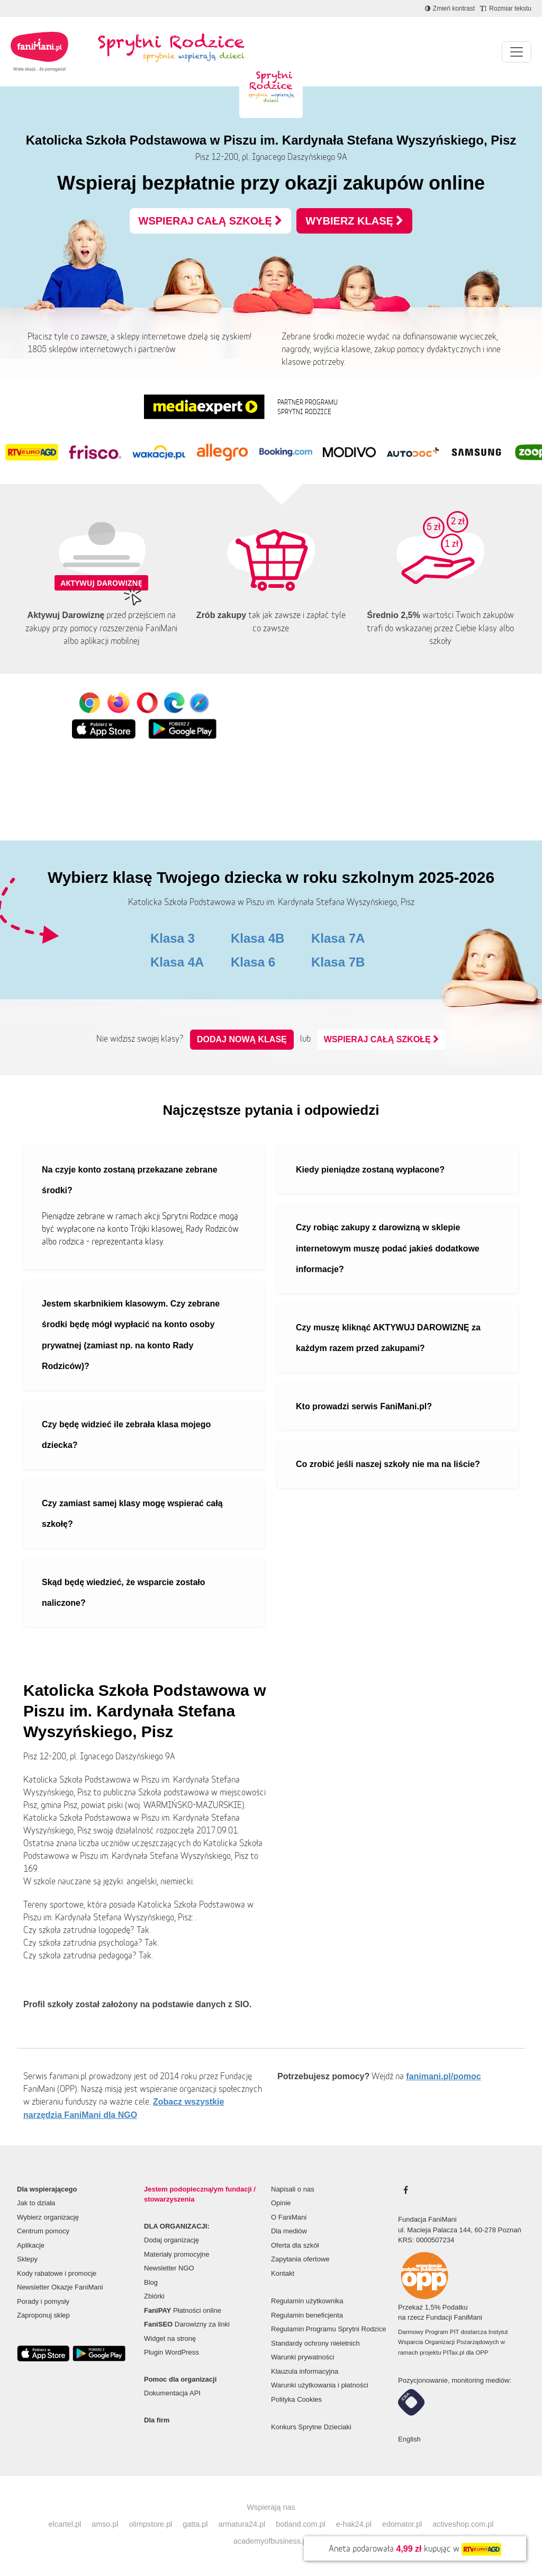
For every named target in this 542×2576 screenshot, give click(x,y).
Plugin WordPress (171, 2352)
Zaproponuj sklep (43, 2315)
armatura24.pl (241, 2524)
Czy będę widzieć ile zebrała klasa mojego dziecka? (126, 1435)
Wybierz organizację (48, 2217)
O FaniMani (288, 2217)
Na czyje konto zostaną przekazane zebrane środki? (130, 1180)
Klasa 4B (257, 938)
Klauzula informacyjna (304, 2371)
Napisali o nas (292, 2189)
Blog (151, 2282)
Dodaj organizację (171, 2240)
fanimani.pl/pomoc (443, 2076)
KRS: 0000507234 (426, 2240)
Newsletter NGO (169, 2268)
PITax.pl (453, 2352)
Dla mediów (289, 2231)
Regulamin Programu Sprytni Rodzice (328, 2329)
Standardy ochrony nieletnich (315, 2343)
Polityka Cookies (296, 2399)
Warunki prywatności (302, 2357)
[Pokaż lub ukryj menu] (516, 51)
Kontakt (282, 2273)
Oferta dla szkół (295, 2245)
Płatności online (182, 2310)
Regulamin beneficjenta (307, 2315)
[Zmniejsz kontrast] (450, 8)
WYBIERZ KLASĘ (354, 221)
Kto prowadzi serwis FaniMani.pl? (364, 1406)
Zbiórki (154, 2296)
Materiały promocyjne (177, 2254)
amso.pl (105, 2524)
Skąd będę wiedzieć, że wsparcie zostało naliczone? (123, 1593)
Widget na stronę (170, 2338)
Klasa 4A (177, 962)
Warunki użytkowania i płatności (319, 2385)
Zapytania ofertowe (300, 2259)
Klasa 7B (338, 962)
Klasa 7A (338, 938)
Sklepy (27, 2259)
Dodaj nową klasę (242, 1039)
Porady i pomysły (43, 2301)
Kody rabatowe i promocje (56, 2273)
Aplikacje (30, 2245)
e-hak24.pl (354, 2524)
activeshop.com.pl (462, 2524)
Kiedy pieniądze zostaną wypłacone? (370, 1169)
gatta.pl (195, 2524)
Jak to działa (36, 2203)
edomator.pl (402, 2524)
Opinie (281, 2203)
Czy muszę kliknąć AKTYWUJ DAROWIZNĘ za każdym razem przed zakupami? (388, 1338)
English (409, 2439)
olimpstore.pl (151, 2524)
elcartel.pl (65, 2524)
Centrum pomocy (43, 2231)
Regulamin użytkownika (307, 2301)
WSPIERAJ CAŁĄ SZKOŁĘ (211, 221)
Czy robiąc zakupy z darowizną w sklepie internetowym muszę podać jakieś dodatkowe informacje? (388, 1248)
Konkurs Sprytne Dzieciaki (311, 2427)
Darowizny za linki (187, 2324)
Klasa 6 (253, 962)
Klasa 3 (172, 938)
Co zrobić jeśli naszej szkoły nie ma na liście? (388, 1464)
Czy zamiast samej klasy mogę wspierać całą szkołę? (132, 1514)
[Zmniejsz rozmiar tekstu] (505, 8)
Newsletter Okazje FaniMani (60, 2287)
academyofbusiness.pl (271, 2541)
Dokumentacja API (172, 2393)
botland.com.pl (301, 2524)
